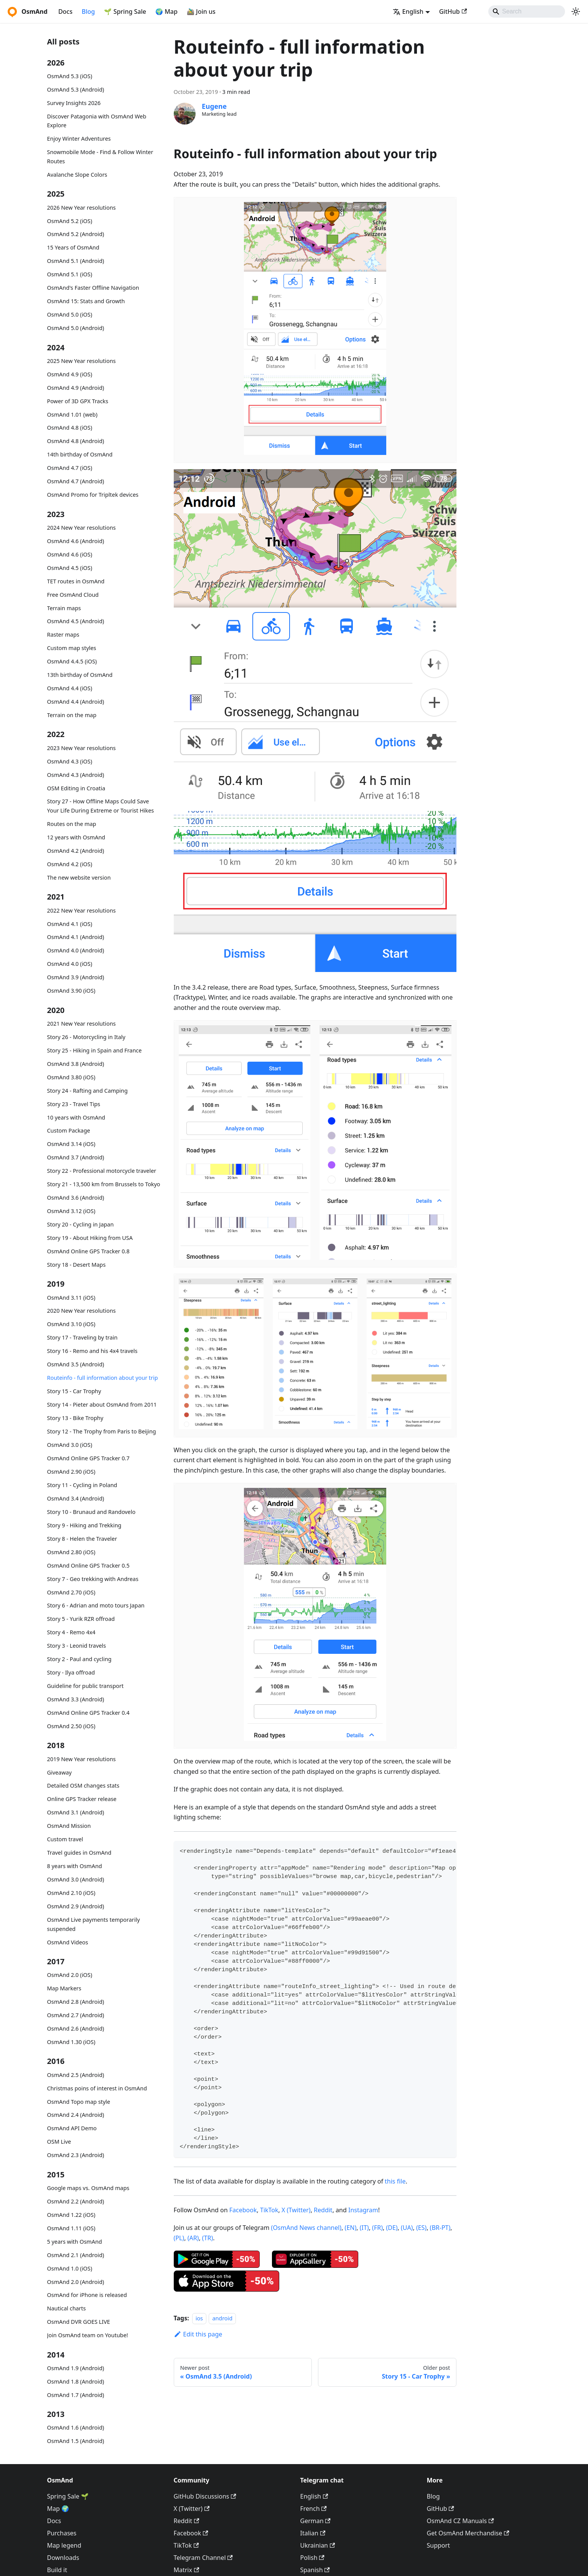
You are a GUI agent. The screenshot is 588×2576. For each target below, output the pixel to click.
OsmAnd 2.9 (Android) (75, 1906)
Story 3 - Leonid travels (76, 1645)
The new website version (79, 877)
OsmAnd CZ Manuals (460, 2521)
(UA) (407, 2227)
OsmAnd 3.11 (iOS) (71, 1297)
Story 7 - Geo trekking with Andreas (92, 1579)
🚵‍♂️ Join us (201, 11)
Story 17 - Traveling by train (82, 1337)
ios (199, 2318)
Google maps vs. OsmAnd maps (88, 2188)
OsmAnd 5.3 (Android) (75, 89)
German (315, 2521)
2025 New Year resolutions (81, 360)
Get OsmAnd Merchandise (468, 2533)
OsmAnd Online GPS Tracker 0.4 (88, 1712)
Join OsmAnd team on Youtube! (87, 2335)
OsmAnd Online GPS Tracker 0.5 (88, 1565)
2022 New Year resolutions (81, 910)
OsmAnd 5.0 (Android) (75, 328)
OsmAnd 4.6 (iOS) (69, 554)
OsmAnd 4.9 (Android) (75, 387)
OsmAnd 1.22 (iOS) (71, 2214)
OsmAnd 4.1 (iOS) (69, 924)
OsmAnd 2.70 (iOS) (71, 1592)
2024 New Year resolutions (81, 527)
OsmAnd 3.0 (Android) (75, 1879)
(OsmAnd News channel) (306, 2227)
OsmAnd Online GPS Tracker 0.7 (88, 1458)
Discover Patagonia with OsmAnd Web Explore (97, 121)
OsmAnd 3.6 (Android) (75, 1197)
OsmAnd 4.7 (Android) (75, 481)
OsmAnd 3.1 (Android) (75, 1812)
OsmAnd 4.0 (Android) (75, 950)
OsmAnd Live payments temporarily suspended (93, 1924)
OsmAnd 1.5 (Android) (75, 2441)
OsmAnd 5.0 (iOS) (69, 314)
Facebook (243, 2210)
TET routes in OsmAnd (76, 581)
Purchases (62, 2533)
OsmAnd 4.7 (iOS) (69, 467)
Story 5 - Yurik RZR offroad (81, 1618)
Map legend (64, 2545)
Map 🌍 (58, 2508)
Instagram (363, 2210)
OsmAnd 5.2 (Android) (75, 234)
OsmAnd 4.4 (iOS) (69, 688)
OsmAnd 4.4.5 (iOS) (72, 661)
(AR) (193, 2238)
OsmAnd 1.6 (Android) (75, 2427)
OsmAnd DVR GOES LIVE (78, 2321)
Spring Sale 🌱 (68, 2496)
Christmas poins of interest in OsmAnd (97, 2088)
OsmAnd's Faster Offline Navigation (93, 287)
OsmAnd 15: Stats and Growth (86, 301)
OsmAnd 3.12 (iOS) (71, 1211)
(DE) (391, 2227)
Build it (57, 2570)
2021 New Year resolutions (81, 1023)
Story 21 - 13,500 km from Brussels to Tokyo (103, 1184)
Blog (88, 11)
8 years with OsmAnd (74, 1866)
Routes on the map (71, 823)
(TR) (207, 2238)
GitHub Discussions (205, 2496)
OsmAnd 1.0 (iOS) (69, 2268)
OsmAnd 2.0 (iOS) (69, 1974)
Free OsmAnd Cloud (73, 594)
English (314, 2496)
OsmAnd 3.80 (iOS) (71, 1077)
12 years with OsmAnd (76, 837)
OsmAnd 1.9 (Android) (75, 2368)
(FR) (377, 2227)
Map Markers (64, 1988)
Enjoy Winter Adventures (79, 138)
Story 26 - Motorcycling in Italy (86, 1037)
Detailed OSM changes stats (83, 1785)
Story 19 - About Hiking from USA (90, 1237)
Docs (65, 11)
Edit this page (198, 2334)
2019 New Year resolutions (81, 1759)
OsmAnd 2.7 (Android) (75, 2015)
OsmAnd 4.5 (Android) (75, 621)
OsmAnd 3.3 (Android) (75, 1699)
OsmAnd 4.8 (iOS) (69, 427)
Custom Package (68, 1130)
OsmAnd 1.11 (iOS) (71, 2228)
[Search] (526, 11)
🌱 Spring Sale (125, 11)
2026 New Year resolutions (81, 207)
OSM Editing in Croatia (76, 788)
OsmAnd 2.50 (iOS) (71, 1726)
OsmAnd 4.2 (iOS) (69, 864)
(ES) (421, 2227)
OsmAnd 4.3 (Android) (75, 774)
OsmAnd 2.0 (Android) (75, 2281)
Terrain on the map (72, 715)
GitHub (453, 11)
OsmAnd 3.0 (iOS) (69, 1444)
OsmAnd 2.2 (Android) (75, 2201)
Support (438, 2545)
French (313, 2508)
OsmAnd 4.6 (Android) (75, 541)
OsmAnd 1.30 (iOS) (71, 2042)
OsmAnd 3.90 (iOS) (71, 990)
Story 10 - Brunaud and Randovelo (91, 1511)
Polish (312, 2557)
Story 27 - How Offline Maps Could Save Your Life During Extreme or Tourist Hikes (100, 806)
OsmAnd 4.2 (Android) (75, 850)
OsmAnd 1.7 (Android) (75, 2395)
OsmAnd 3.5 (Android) (75, 1364)
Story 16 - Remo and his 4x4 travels (92, 1350)
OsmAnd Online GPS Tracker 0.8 (88, 1251)
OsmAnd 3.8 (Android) (75, 1063)
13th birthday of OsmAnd (80, 674)
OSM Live (59, 2141)
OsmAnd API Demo (72, 2128)
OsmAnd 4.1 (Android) (75, 937)
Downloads (63, 2557)
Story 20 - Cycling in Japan (80, 1224)
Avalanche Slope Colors (77, 174)
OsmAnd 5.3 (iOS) (69, 76)
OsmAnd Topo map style (78, 2101)
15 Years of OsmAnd (73, 247)
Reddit (323, 2210)
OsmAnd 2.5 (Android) (75, 2075)
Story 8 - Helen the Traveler (82, 1538)
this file (395, 2181)
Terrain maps (64, 608)
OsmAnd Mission (69, 1825)
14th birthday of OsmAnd (80, 454)
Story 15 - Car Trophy (74, 1391)
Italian (313, 2533)
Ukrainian (317, 2545)
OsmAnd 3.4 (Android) (75, 1498)
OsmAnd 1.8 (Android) (75, 2381)
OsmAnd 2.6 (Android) (75, 2028)
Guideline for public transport (85, 1685)
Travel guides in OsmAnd (79, 1852)
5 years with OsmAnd (74, 2241)
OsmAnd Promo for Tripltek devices (92, 494)
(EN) (351, 2227)
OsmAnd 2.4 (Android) (75, 2114)
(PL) (179, 2238)
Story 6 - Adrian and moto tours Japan (96, 1605)
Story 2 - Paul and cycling (79, 1659)
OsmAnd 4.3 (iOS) (69, 761)
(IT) (364, 2227)
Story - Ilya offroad (71, 1672)
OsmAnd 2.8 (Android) (75, 2001)
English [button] (408, 11)
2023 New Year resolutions (81, 748)
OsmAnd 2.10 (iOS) (71, 1892)
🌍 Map (166, 11)
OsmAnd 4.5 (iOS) (69, 567)
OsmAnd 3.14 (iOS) (71, 1144)
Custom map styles (71, 648)
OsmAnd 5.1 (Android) (75, 260)
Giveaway (59, 1772)
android (222, 2318)
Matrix (186, 2570)
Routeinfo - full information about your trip (102, 1377)
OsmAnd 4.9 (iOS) (69, 374)
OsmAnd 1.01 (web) (72, 414)
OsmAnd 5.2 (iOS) (69, 221)
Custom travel (65, 1839)
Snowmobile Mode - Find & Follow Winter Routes (100, 156)
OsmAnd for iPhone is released (87, 2295)
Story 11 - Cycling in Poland (82, 1485)
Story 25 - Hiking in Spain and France (94, 1050)
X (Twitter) (296, 2210)
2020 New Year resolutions (81, 1310)
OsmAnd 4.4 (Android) (75, 701)
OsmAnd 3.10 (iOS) (71, 1324)
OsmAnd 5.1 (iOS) (69, 274)
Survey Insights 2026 (74, 103)
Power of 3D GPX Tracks (78, 401)
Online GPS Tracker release (82, 1799)
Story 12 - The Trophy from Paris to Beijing (101, 1431)
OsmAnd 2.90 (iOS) (71, 1471)
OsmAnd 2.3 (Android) (75, 2155)
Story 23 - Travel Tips (73, 1104)
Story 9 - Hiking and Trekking (84, 1525)
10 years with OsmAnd (76, 1117)
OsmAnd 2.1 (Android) (75, 2255)
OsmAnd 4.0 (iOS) (69, 963)
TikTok (269, 2210)
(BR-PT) (440, 2227)
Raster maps (63, 634)
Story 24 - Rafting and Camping (87, 1090)
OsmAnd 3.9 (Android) (75, 977)
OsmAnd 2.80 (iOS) (71, 1552)
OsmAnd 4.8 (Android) (75, 441)
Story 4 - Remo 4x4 (71, 1632)
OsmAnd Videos (67, 1942)
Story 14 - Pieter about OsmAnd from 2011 (102, 1404)
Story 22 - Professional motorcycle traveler (101, 1170)
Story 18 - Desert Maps (76, 1264)
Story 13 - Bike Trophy (75, 1418)
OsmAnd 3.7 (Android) (75, 1157)
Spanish (315, 2570)
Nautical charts (66, 2308)
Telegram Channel (203, 2557)
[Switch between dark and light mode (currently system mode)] (576, 11)
